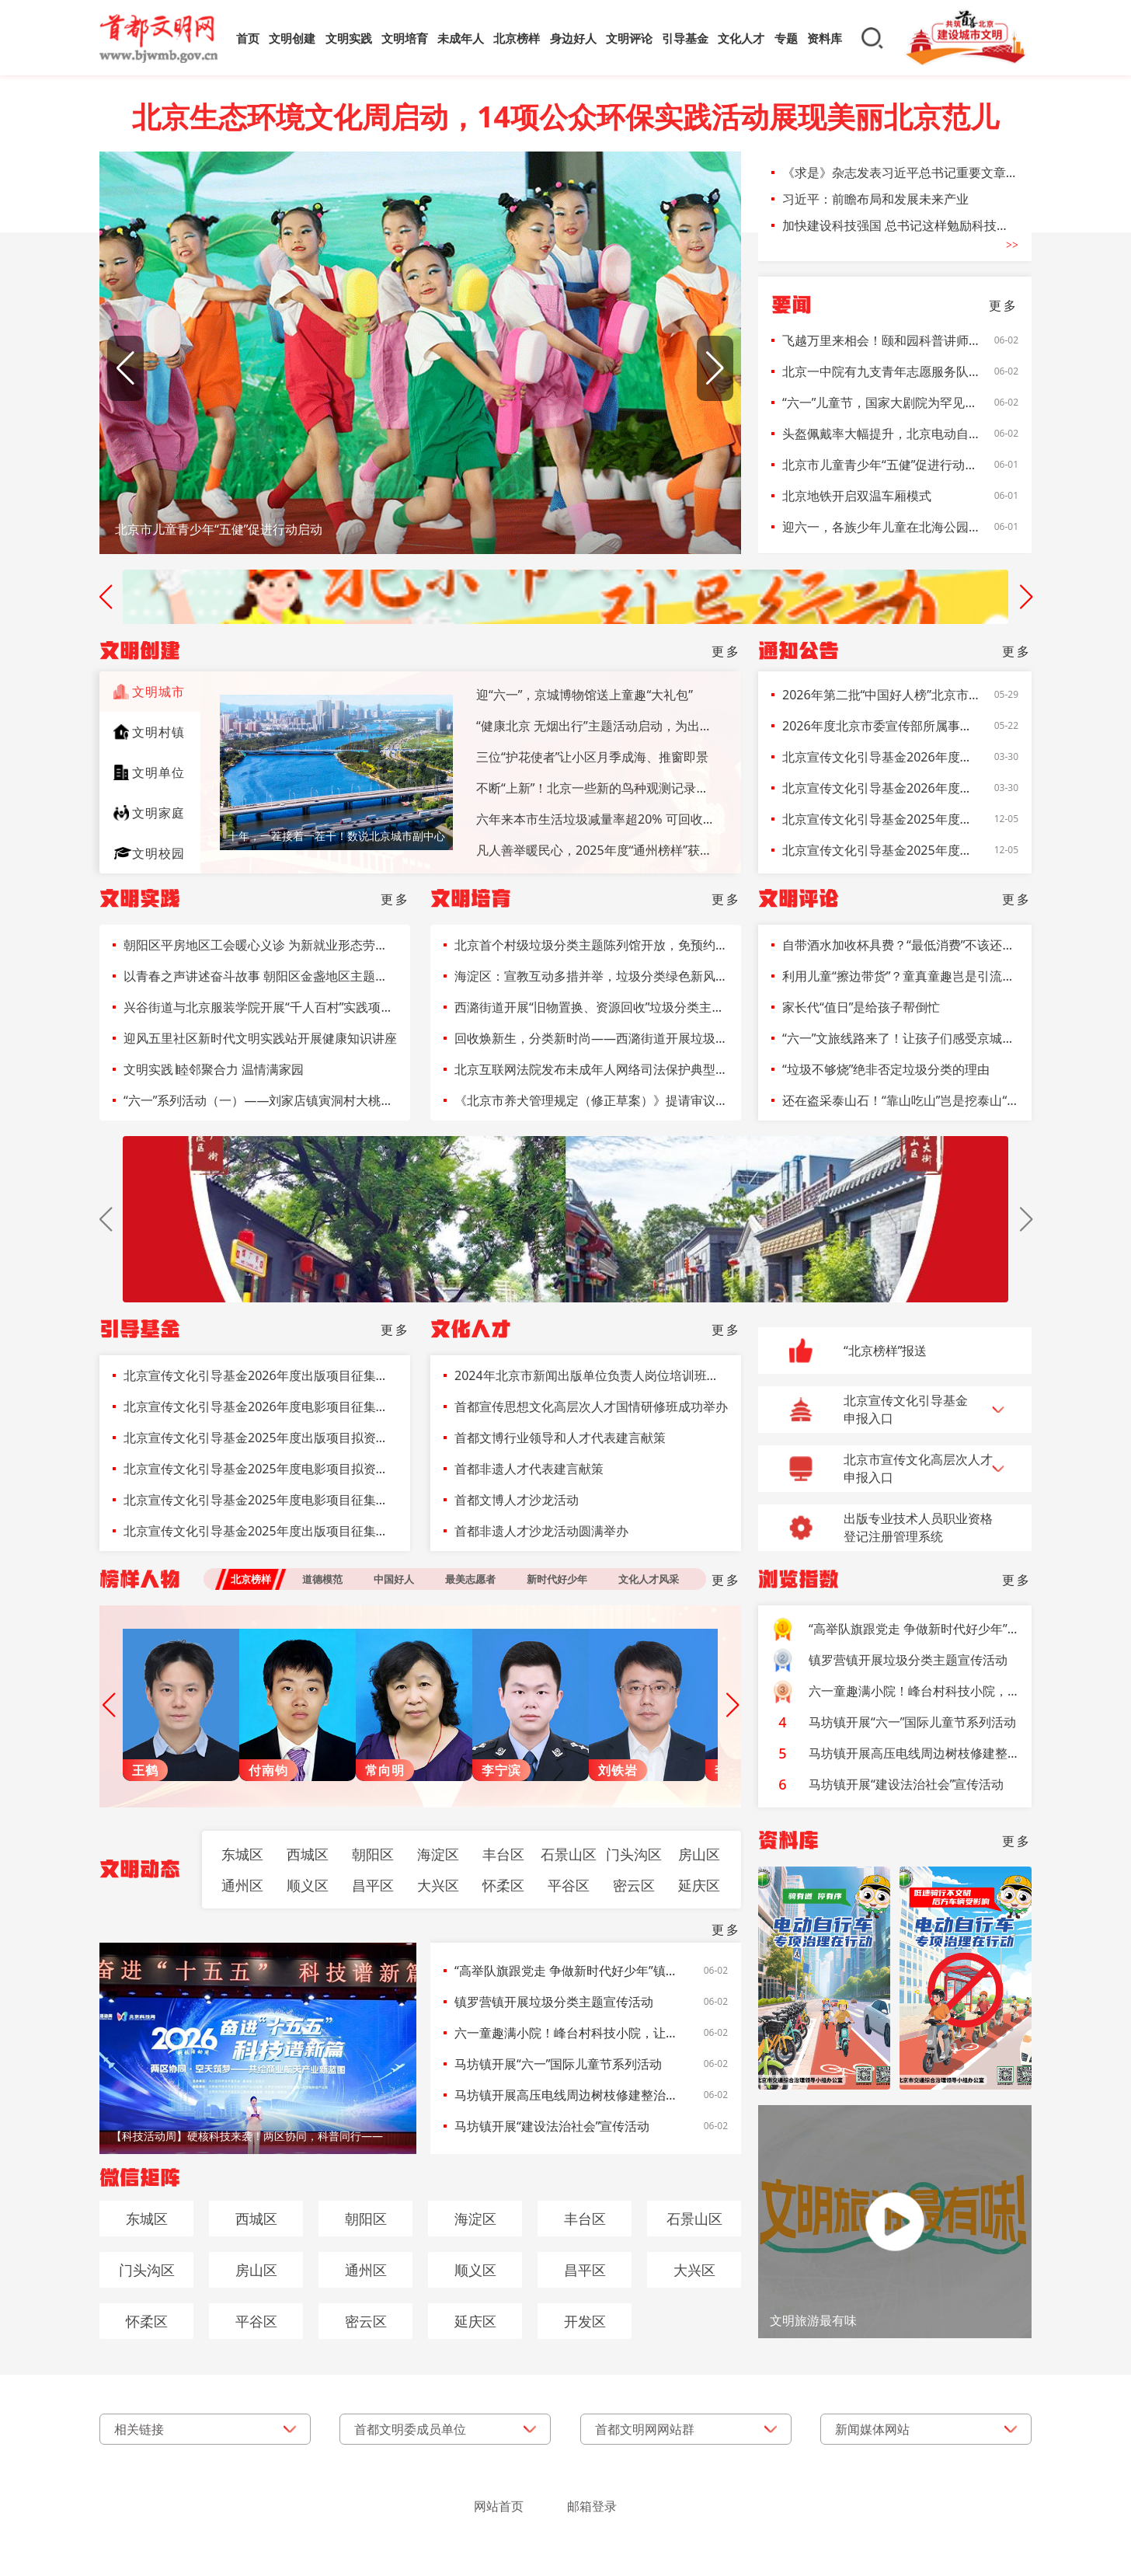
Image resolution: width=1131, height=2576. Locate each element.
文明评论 (629, 38)
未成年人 (460, 38)
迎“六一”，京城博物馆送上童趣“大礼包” (584, 694)
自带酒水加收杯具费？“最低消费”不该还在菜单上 (900, 944)
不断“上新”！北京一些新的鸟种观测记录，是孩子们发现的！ (596, 788)
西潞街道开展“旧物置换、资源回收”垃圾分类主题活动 (591, 1007)
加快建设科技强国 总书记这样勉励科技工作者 (900, 225)
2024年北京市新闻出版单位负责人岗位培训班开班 (591, 1375)
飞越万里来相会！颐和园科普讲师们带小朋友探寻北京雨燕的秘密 (881, 340)
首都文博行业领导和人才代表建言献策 (560, 1437)
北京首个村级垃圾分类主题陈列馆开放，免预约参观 (591, 944)
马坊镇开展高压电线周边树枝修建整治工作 (567, 2095)
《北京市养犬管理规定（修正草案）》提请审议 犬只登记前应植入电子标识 (591, 1100)
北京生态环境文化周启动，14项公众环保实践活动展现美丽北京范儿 (565, 116)
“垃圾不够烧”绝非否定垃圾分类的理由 (886, 1069)
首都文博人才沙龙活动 (516, 1499)
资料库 (824, 38)
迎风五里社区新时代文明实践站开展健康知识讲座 (260, 1038)
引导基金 (685, 38)
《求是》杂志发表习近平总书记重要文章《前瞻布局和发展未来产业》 (900, 172)
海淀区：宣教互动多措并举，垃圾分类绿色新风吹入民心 (591, 976)
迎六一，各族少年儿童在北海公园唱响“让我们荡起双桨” (881, 526)
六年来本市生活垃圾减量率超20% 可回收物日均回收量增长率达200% (596, 819)
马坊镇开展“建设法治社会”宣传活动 (552, 2126)
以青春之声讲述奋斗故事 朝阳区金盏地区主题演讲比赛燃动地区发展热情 (260, 976)
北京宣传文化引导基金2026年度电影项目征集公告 (881, 788)
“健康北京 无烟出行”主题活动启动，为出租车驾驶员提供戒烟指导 (596, 725)
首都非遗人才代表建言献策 (529, 1468)
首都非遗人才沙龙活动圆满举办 (541, 1530)
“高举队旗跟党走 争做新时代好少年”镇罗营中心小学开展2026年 (567, 1970)
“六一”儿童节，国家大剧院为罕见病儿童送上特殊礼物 (881, 402)
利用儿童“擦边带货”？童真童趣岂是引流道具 (900, 976)
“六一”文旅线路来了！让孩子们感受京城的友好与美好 (900, 1038)
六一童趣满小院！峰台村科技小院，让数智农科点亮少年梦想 (567, 2032)
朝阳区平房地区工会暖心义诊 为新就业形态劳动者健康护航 (260, 944)
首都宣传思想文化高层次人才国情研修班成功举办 (591, 1406)
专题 (786, 38)
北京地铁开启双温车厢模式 (856, 495)
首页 (247, 38)
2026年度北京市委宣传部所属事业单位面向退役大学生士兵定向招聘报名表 (881, 725)
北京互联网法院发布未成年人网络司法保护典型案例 (591, 1069)
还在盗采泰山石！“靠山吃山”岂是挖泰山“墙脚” (900, 1100)
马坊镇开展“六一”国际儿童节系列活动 (558, 2063)
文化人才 (741, 38)
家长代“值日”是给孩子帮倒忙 (861, 1007)
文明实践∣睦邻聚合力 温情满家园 (214, 1069)
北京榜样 (516, 38)
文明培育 (404, 38)
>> (1012, 245)
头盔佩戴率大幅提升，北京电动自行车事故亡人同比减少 (881, 433)
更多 (1003, 305)
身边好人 (573, 38)
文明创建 (292, 38)
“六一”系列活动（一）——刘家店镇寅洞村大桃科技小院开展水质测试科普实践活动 (260, 1100)
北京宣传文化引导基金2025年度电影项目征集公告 (260, 1499)
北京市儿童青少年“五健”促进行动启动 (881, 464)
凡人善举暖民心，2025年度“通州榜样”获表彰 (596, 850)
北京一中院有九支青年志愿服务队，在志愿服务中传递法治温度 (881, 371)
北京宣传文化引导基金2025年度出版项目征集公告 (260, 1530)
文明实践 (348, 38)
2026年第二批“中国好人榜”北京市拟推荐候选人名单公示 (881, 694)
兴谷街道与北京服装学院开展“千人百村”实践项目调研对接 (260, 1007)
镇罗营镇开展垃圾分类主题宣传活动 (553, 2001)
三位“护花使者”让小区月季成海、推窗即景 (592, 756)
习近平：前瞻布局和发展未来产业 (875, 198)
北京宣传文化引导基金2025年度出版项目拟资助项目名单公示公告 (881, 819)
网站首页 (499, 2506)
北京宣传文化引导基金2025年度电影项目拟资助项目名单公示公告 (881, 850)
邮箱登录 (592, 2506)
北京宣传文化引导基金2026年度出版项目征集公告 (881, 756)
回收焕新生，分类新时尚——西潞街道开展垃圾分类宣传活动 (591, 1038)
